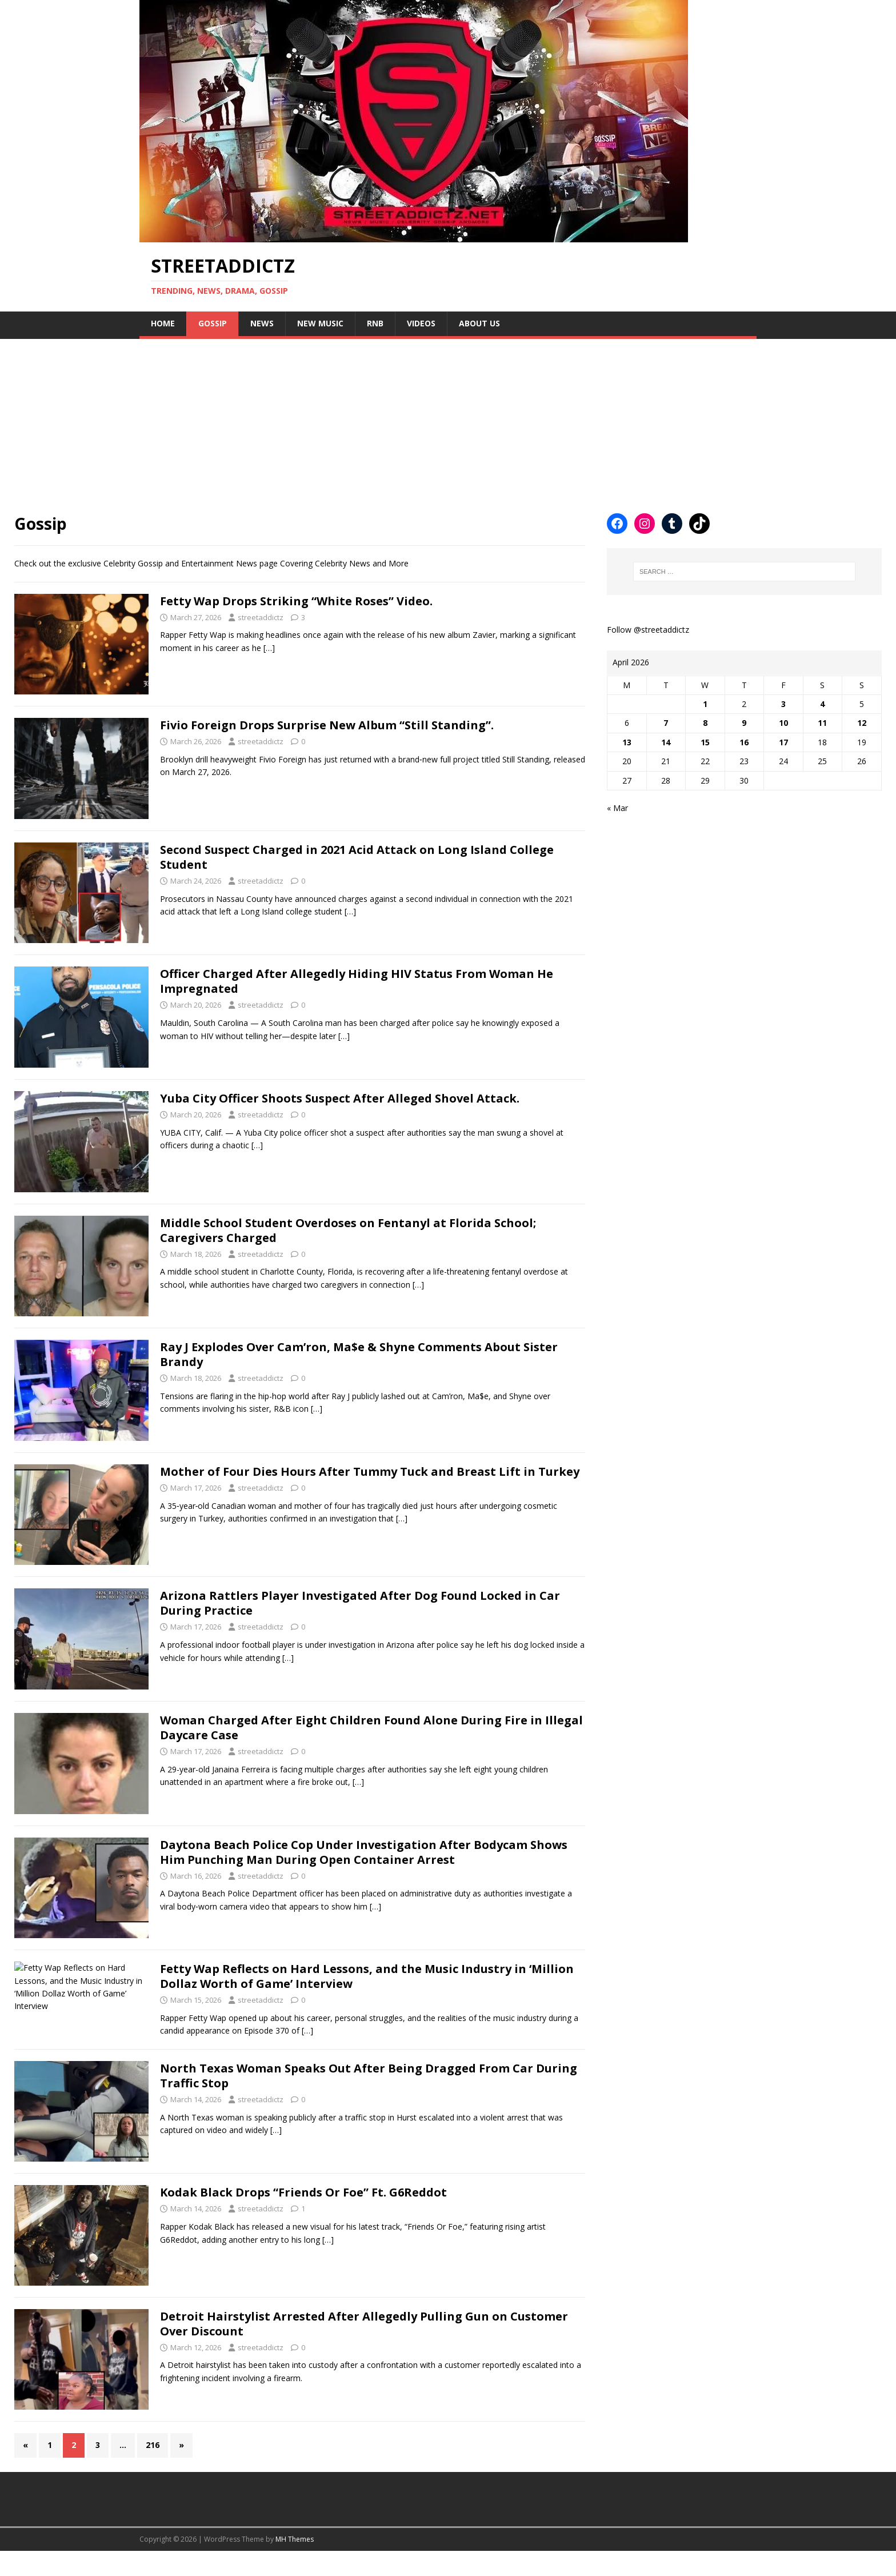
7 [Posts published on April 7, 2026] (665, 722)
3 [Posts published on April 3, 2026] (783, 703)
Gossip (212, 323)
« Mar (617, 807)
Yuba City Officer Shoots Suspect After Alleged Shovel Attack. (339, 1098)
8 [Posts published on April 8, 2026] (705, 722)
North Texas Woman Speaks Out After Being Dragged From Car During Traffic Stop (368, 2101)
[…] (269, 647)
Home (163, 323)
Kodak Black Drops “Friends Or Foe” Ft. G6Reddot (303, 2217)
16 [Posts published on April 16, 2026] (744, 742)
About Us (479, 323)
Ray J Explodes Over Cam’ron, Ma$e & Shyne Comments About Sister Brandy (359, 1354)
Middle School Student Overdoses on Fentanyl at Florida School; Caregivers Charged (348, 1230)
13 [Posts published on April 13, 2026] (626, 742)
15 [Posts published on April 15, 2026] (705, 742)
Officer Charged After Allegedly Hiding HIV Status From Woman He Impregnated (356, 981)
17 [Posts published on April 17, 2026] (783, 742)
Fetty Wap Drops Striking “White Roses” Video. (296, 601)
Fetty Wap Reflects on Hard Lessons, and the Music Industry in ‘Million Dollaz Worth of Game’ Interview (367, 1976)
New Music (320, 323)
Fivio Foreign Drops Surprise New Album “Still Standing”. (327, 725)
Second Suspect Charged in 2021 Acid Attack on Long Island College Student (357, 857)
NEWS (262, 323)
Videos (421, 323)
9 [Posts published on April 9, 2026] (744, 722)
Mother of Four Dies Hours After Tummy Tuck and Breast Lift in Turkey (369, 1471)
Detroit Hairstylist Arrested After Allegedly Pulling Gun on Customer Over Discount (364, 2349)
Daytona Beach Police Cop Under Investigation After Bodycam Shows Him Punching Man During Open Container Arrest (363, 1852)
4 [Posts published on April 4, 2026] (822, 703)
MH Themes (294, 2564)
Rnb (375, 323)
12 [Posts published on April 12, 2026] (861, 722)
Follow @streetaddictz (648, 629)
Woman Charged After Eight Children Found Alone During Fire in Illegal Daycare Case (371, 1727)
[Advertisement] (343, 419)
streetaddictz (260, 617)
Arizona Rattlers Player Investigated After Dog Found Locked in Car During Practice (360, 1603)
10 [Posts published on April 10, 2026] (783, 722)
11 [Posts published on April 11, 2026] (822, 722)
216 (152, 2470)
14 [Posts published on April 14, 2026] (665, 742)
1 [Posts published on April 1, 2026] (705, 703)
